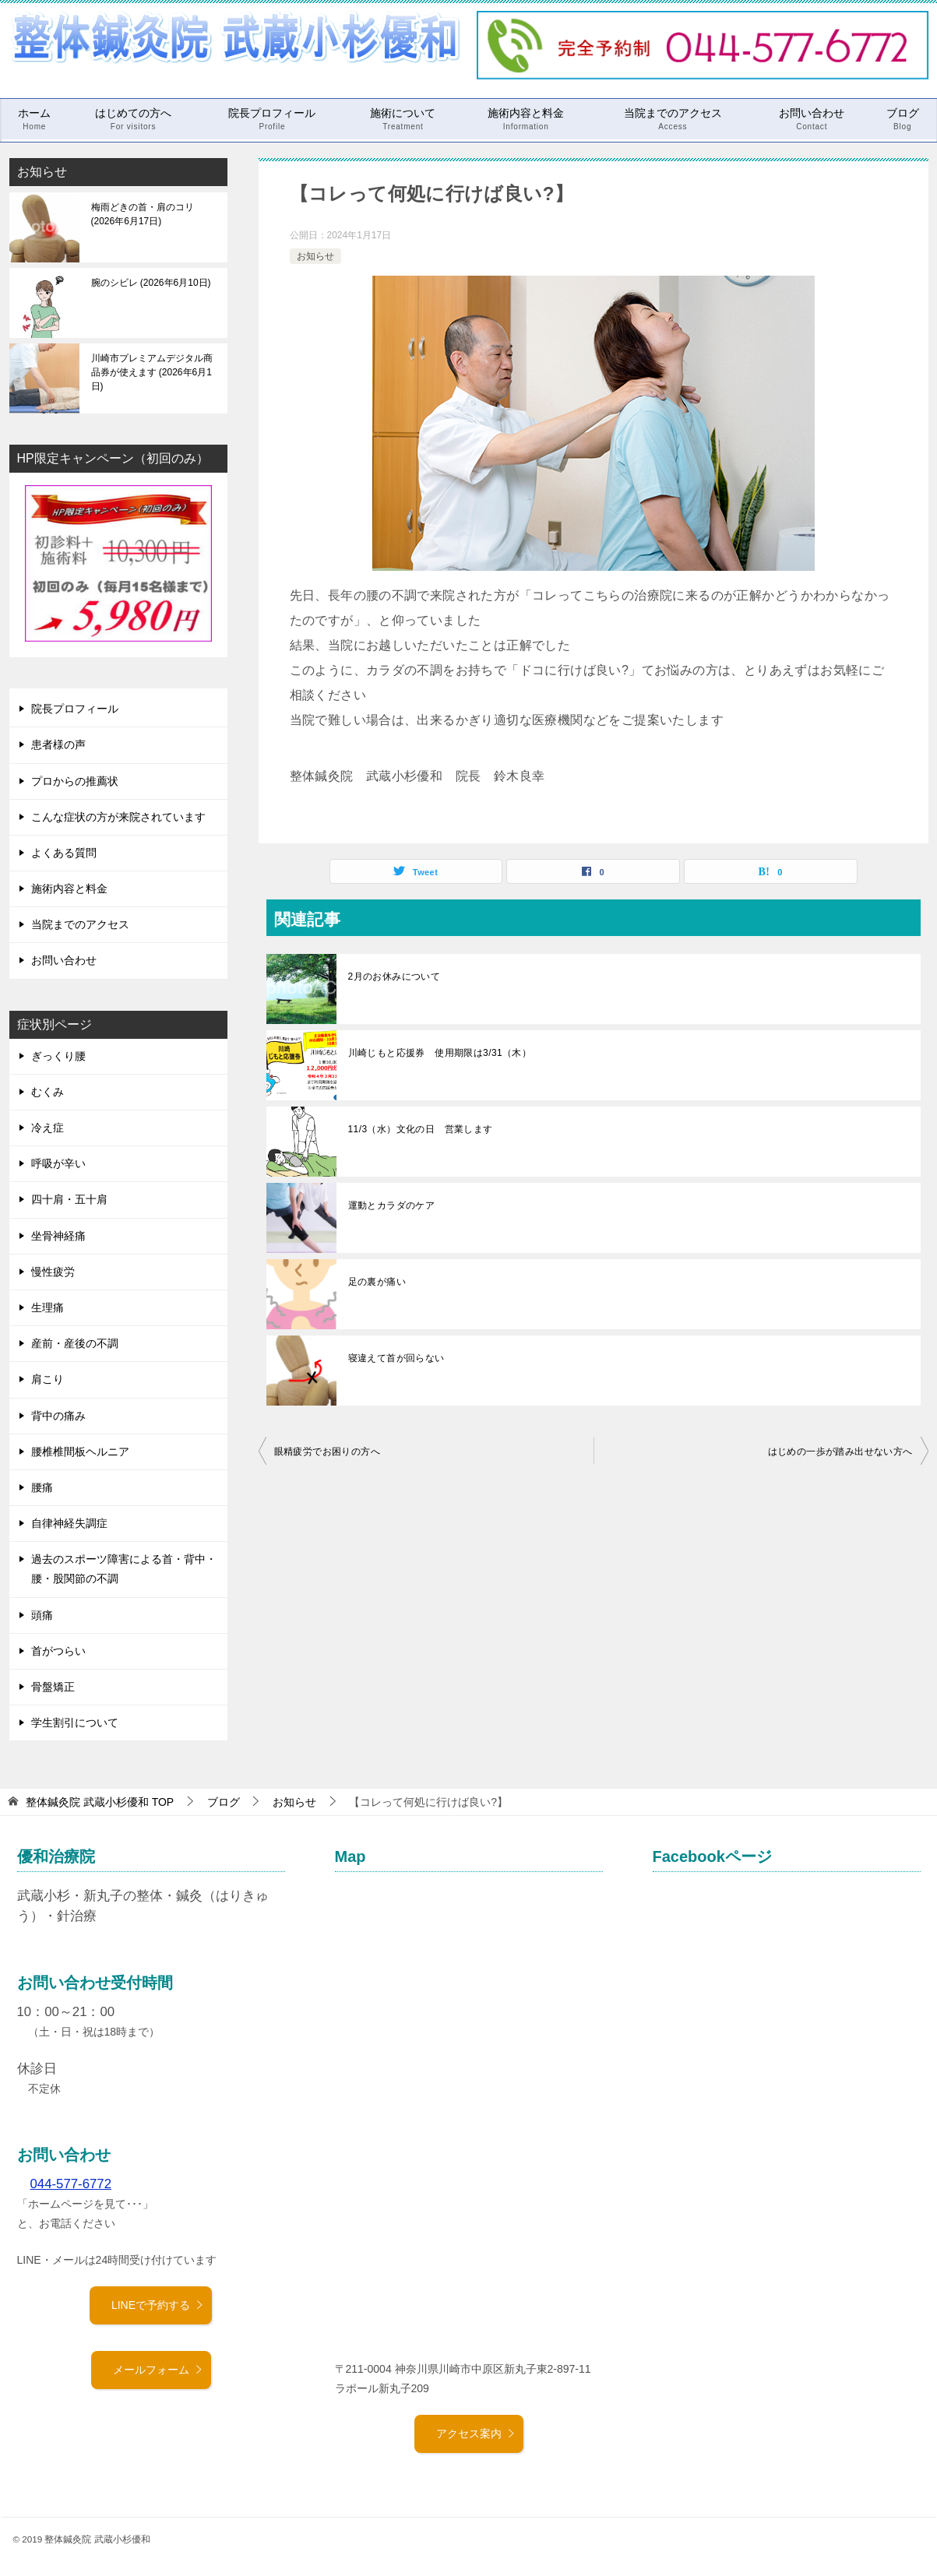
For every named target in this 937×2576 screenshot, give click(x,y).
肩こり (47, 1379)
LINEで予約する (157, 2305)
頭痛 (42, 1615)
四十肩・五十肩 (69, 1199)
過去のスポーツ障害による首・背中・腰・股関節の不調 (124, 1569)
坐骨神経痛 (58, 1236)
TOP (100, 1802)
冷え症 (47, 1127)
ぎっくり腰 (58, 1056)
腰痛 (42, 1487)
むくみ (47, 1092)
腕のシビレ (151, 282)
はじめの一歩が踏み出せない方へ (840, 1451)
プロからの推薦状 (74, 781)
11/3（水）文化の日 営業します (420, 1129)
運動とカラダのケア (391, 1205)
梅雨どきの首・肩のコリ (142, 214)
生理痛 (47, 1307)
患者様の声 (58, 744)
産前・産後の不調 (74, 1343)
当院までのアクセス (673, 119)
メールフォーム (158, 2369)
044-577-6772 (71, 2184)
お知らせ (315, 256)
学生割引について (74, 1722)
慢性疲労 (53, 1271)
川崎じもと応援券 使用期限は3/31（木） (440, 1052)
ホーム (34, 119)
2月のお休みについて (394, 976)
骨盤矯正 (53, 1686)
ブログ (902, 119)
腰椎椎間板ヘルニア (80, 1451)
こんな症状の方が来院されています (118, 817)
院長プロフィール (271, 119)
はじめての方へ (133, 119)
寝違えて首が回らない (396, 1358)
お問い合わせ (811, 119)
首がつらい (58, 1651)
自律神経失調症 (69, 1523)
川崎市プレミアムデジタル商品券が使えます (152, 372)
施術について (402, 119)
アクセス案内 (476, 2433)
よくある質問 (64, 852)
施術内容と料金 (526, 119)
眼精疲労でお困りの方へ (327, 1451)
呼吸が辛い (58, 1163)
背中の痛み (58, 1415)
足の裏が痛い (377, 1281)
